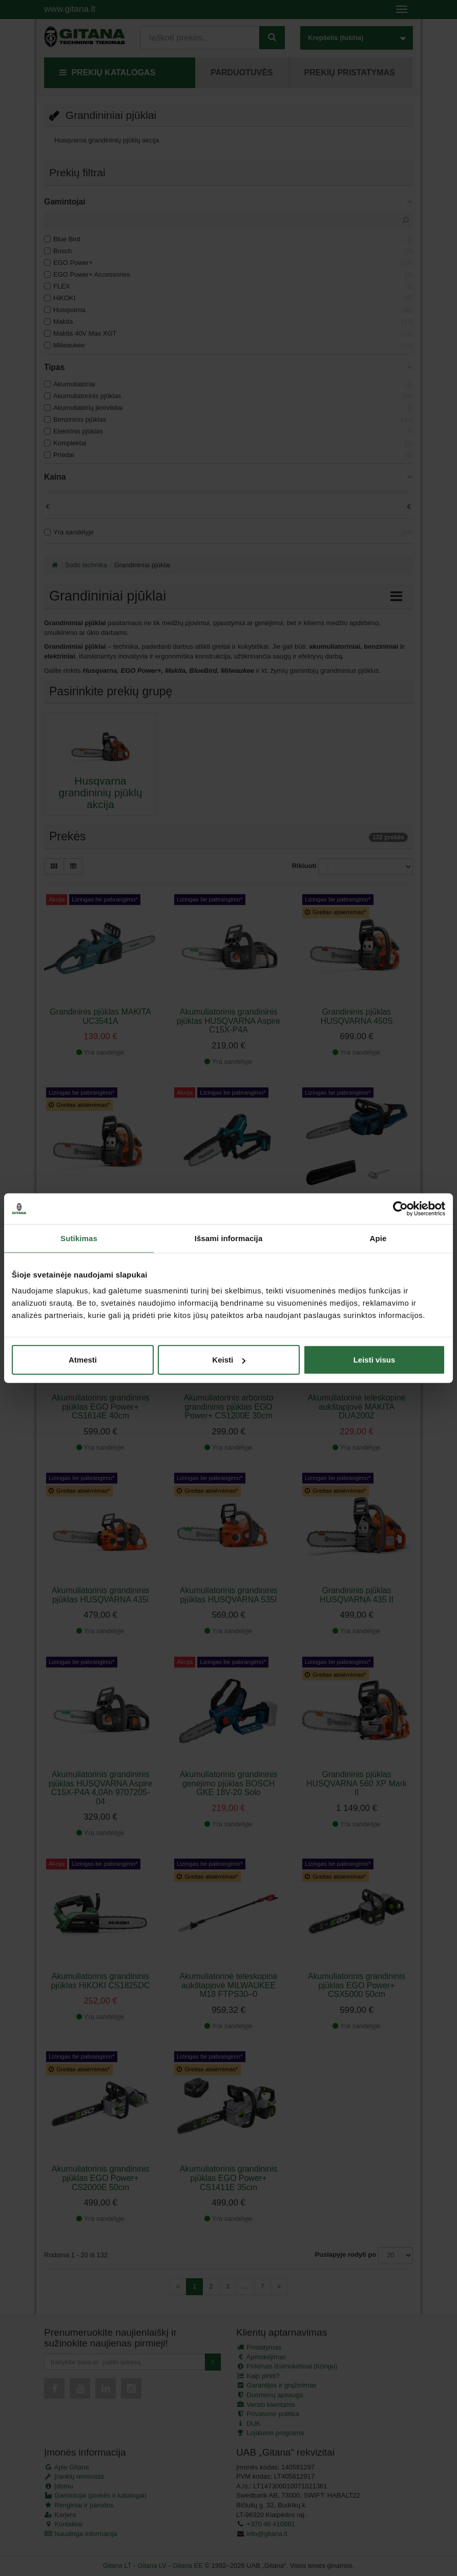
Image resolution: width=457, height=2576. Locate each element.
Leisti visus (375, 1359)
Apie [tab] (378, 1237)
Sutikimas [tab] (78, 1237)
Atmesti (83, 1359)
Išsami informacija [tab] (229, 1237)
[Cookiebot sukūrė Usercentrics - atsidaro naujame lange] (400, 1208)
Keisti (228, 1359)
